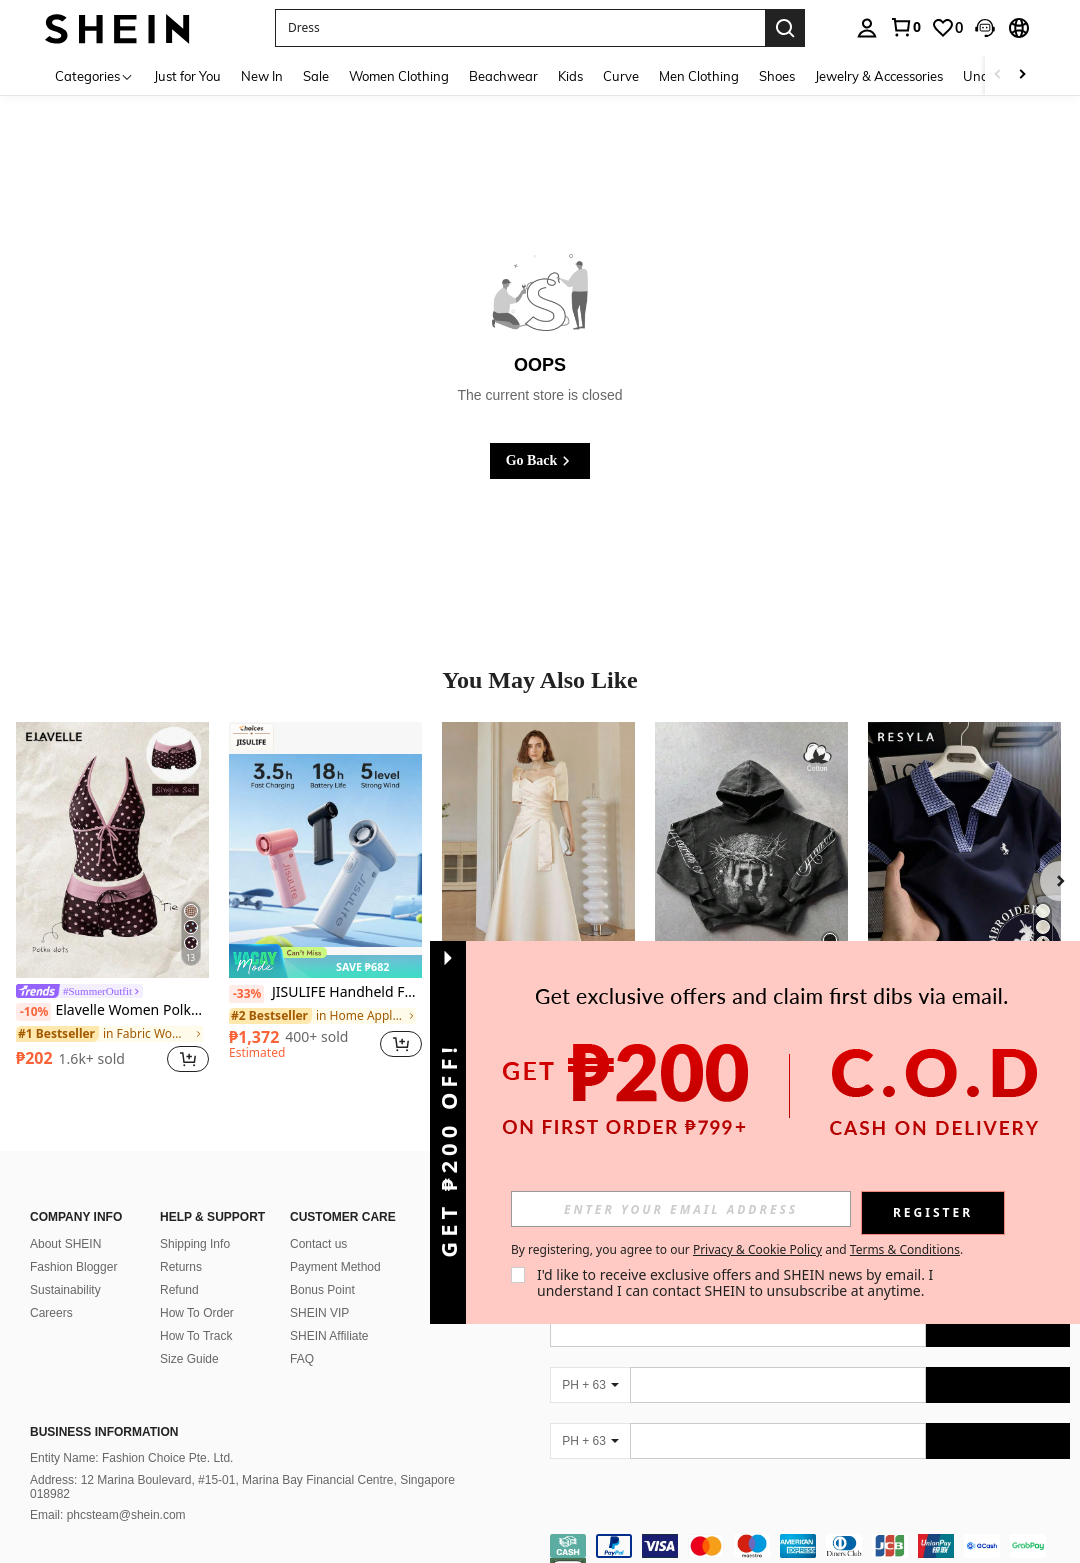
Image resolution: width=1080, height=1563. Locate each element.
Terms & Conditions (905, 1249)
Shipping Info (195, 1220)
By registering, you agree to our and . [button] (737, 1250)
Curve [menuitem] (621, 76)
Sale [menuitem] (316, 76)
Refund (179, 1266)
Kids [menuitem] (570, 76)
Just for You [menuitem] (187, 76)
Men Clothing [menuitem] (699, 76)
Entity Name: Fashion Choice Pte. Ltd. (131, 1434)
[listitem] (112, 900)
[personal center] (867, 28)
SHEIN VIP (319, 1289)
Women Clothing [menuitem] (399, 76)
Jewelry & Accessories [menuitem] (879, 76)
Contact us (318, 1220)
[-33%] (246, 994)
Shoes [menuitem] (777, 76)
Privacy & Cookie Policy (757, 1249)
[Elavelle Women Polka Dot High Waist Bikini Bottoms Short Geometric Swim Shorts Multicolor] (112, 850)
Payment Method (335, 1243)
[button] (520, 28)
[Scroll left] (998, 75)
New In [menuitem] (262, 76)
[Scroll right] (1022, 75)
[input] (681, 1209)
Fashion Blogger (73, 1243)
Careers (51, 1289)
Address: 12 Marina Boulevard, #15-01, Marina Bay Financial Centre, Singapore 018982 (242, 1463)
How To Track (196, 1312)
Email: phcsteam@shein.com (108, 1491)
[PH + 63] (590, 1361)
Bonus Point (322, 1266)
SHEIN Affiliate (329, 1312)
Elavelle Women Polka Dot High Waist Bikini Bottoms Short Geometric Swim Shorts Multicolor (112, 1011)
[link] (905, 27)
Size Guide (189, 1335)
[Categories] (94, 75)
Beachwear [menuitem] (503, 76)
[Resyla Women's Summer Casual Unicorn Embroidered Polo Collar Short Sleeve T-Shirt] (964, 850)
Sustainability (65, 1266)
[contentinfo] (810, 1534)
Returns (181, 1243)
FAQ (302, 1335)
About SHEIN (65, 1220)
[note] (325, 961)
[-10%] (33, 1012)
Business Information (104, 1408)
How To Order (197, 1289)
